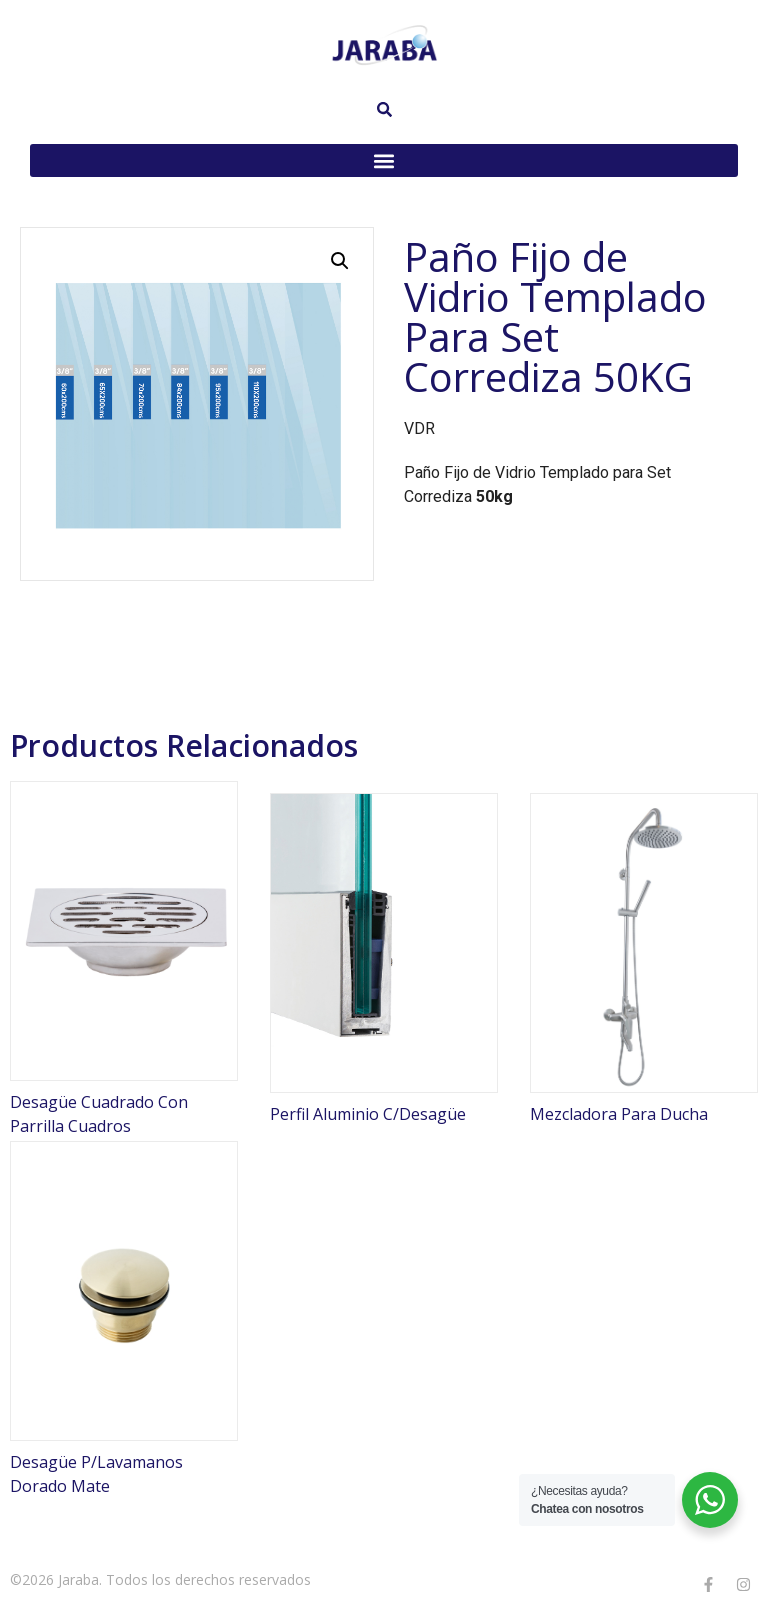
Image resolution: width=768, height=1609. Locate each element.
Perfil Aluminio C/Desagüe (368, 1114)
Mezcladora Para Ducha (619, 1114)
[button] (384, 160)
